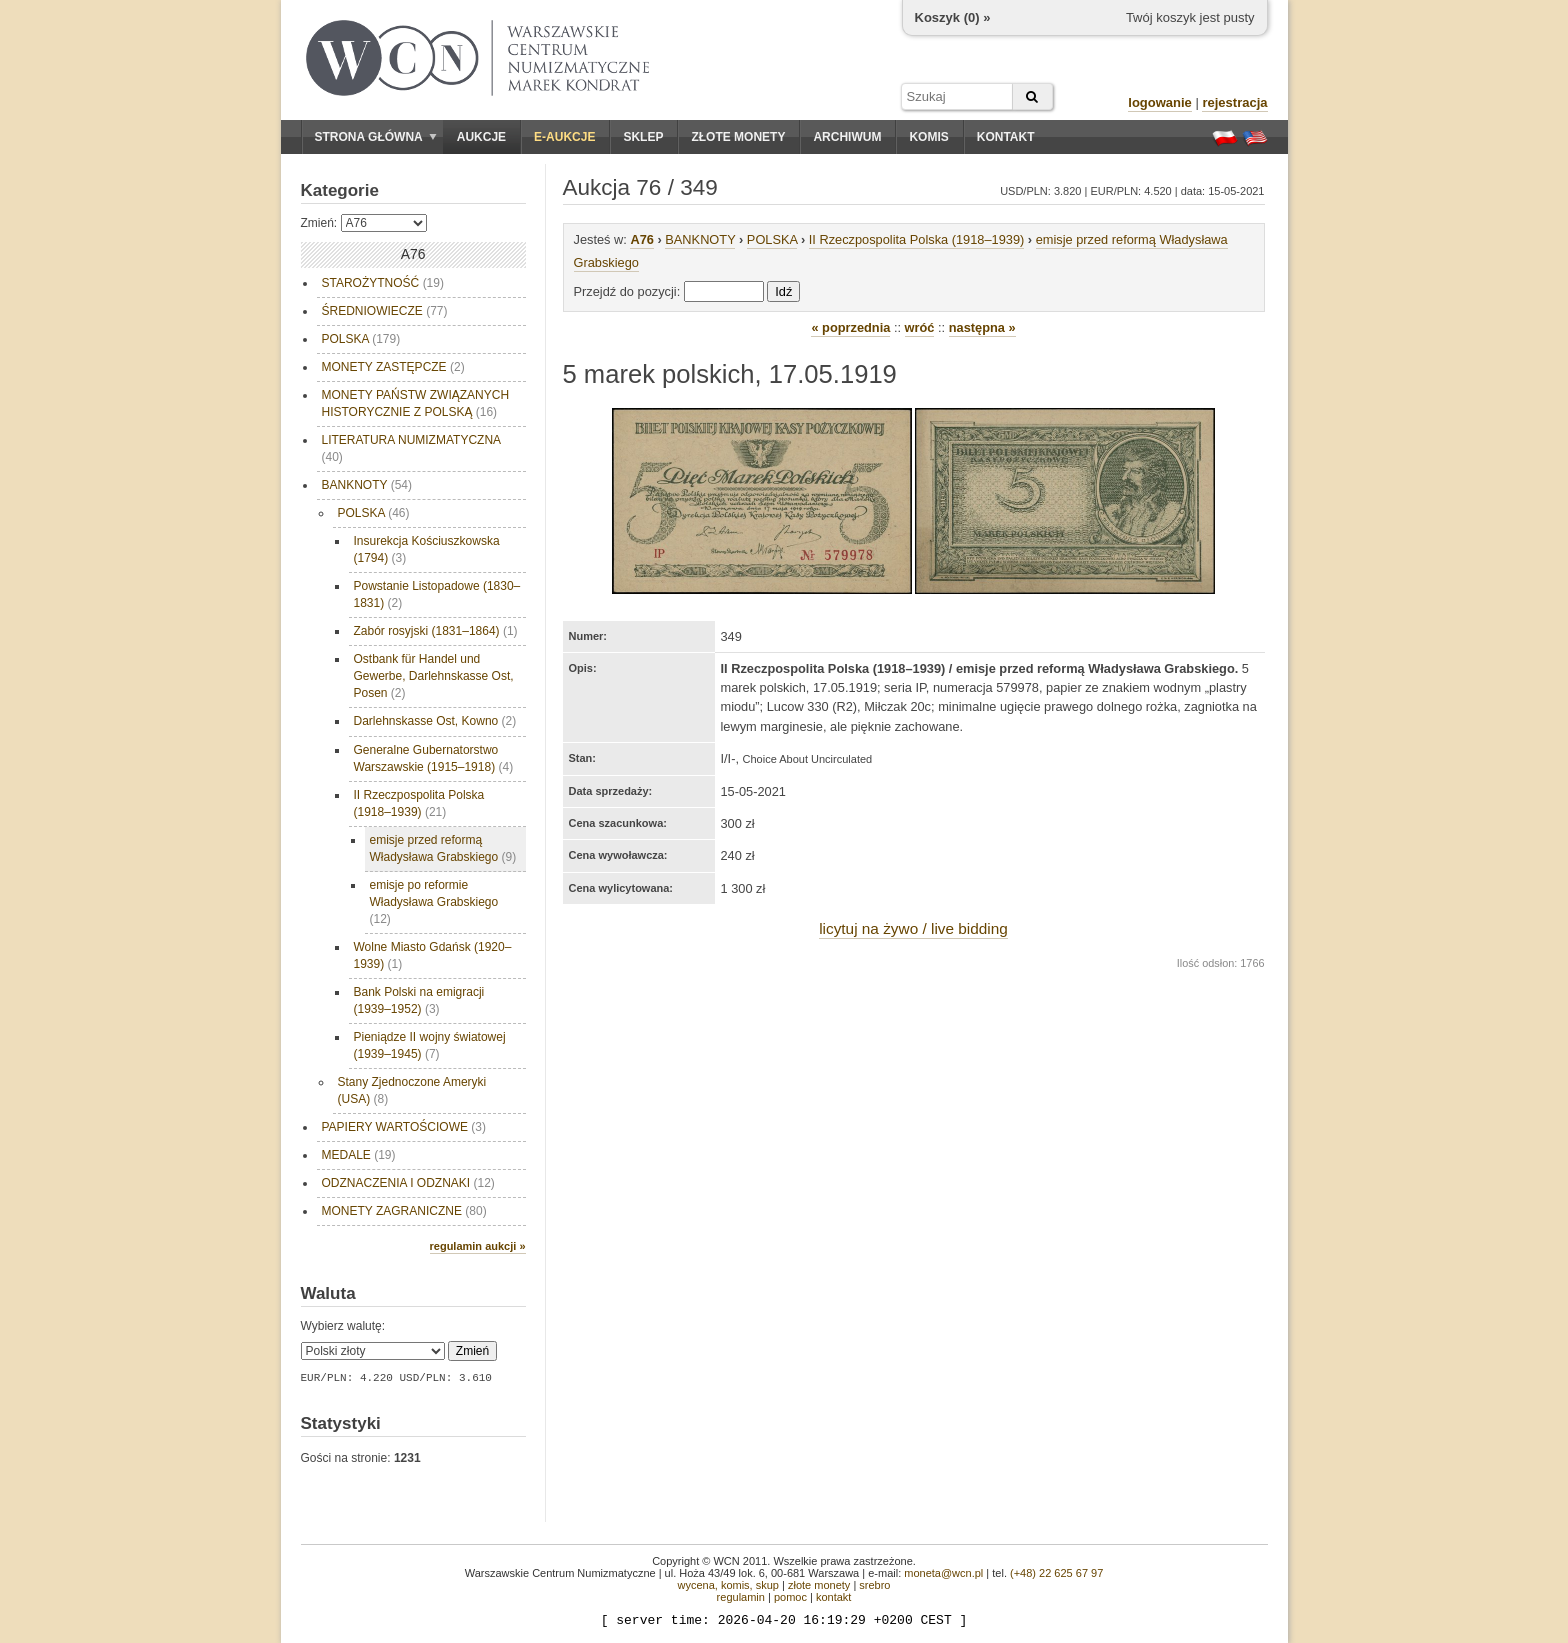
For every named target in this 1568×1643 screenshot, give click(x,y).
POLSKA (361, 339)
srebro (874, 1585)
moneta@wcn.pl (943, 1573)
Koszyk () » (953, 17)
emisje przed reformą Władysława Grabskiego (443, 848)
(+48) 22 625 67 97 (1056, 1573)
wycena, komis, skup (727, 1585)
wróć (920, 327)
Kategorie (340, 190)
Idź (783, 291)
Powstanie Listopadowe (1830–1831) (437, 594)
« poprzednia (850, 327)
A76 (641, 239)
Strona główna (376, 137)
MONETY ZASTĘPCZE (393, 367)
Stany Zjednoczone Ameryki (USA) (412, 1090)
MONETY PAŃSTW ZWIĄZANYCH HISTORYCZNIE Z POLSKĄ (416, 403)
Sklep (643, 137)
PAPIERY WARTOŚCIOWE (404, 1127)
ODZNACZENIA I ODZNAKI (408, 1183)
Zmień (472, 1351)
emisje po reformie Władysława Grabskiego (434, 902)
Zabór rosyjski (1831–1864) (436, 631)
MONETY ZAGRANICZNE (404, 1211)
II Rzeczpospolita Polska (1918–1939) (419, 803)
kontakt (833, 1597)
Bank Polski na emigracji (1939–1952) (419, 1000)
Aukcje (481, 137)
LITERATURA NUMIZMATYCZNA (412, 448)
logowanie (1160, 102)
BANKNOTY (367, 485)
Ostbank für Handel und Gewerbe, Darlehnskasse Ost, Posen (434, 676)
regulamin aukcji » (478, 1246)
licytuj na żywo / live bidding (913, 928)
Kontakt (1006, 137)
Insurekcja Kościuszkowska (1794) (427, 549)
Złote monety (738, 137)
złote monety (819, 1585)
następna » (982, 327)
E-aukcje (564, 137)
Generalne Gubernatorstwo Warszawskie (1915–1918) (434, 758)
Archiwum (847, 137)
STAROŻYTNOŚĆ (383, 283)
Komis (928, 137)
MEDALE (359, 1155)
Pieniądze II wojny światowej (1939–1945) (430, 1045)
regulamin (741, 1597)
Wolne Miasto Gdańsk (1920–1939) (433, 955)
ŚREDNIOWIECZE (385, 311)
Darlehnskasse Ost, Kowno (435, 721)
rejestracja (1234, 102)
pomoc (790, 1597)
